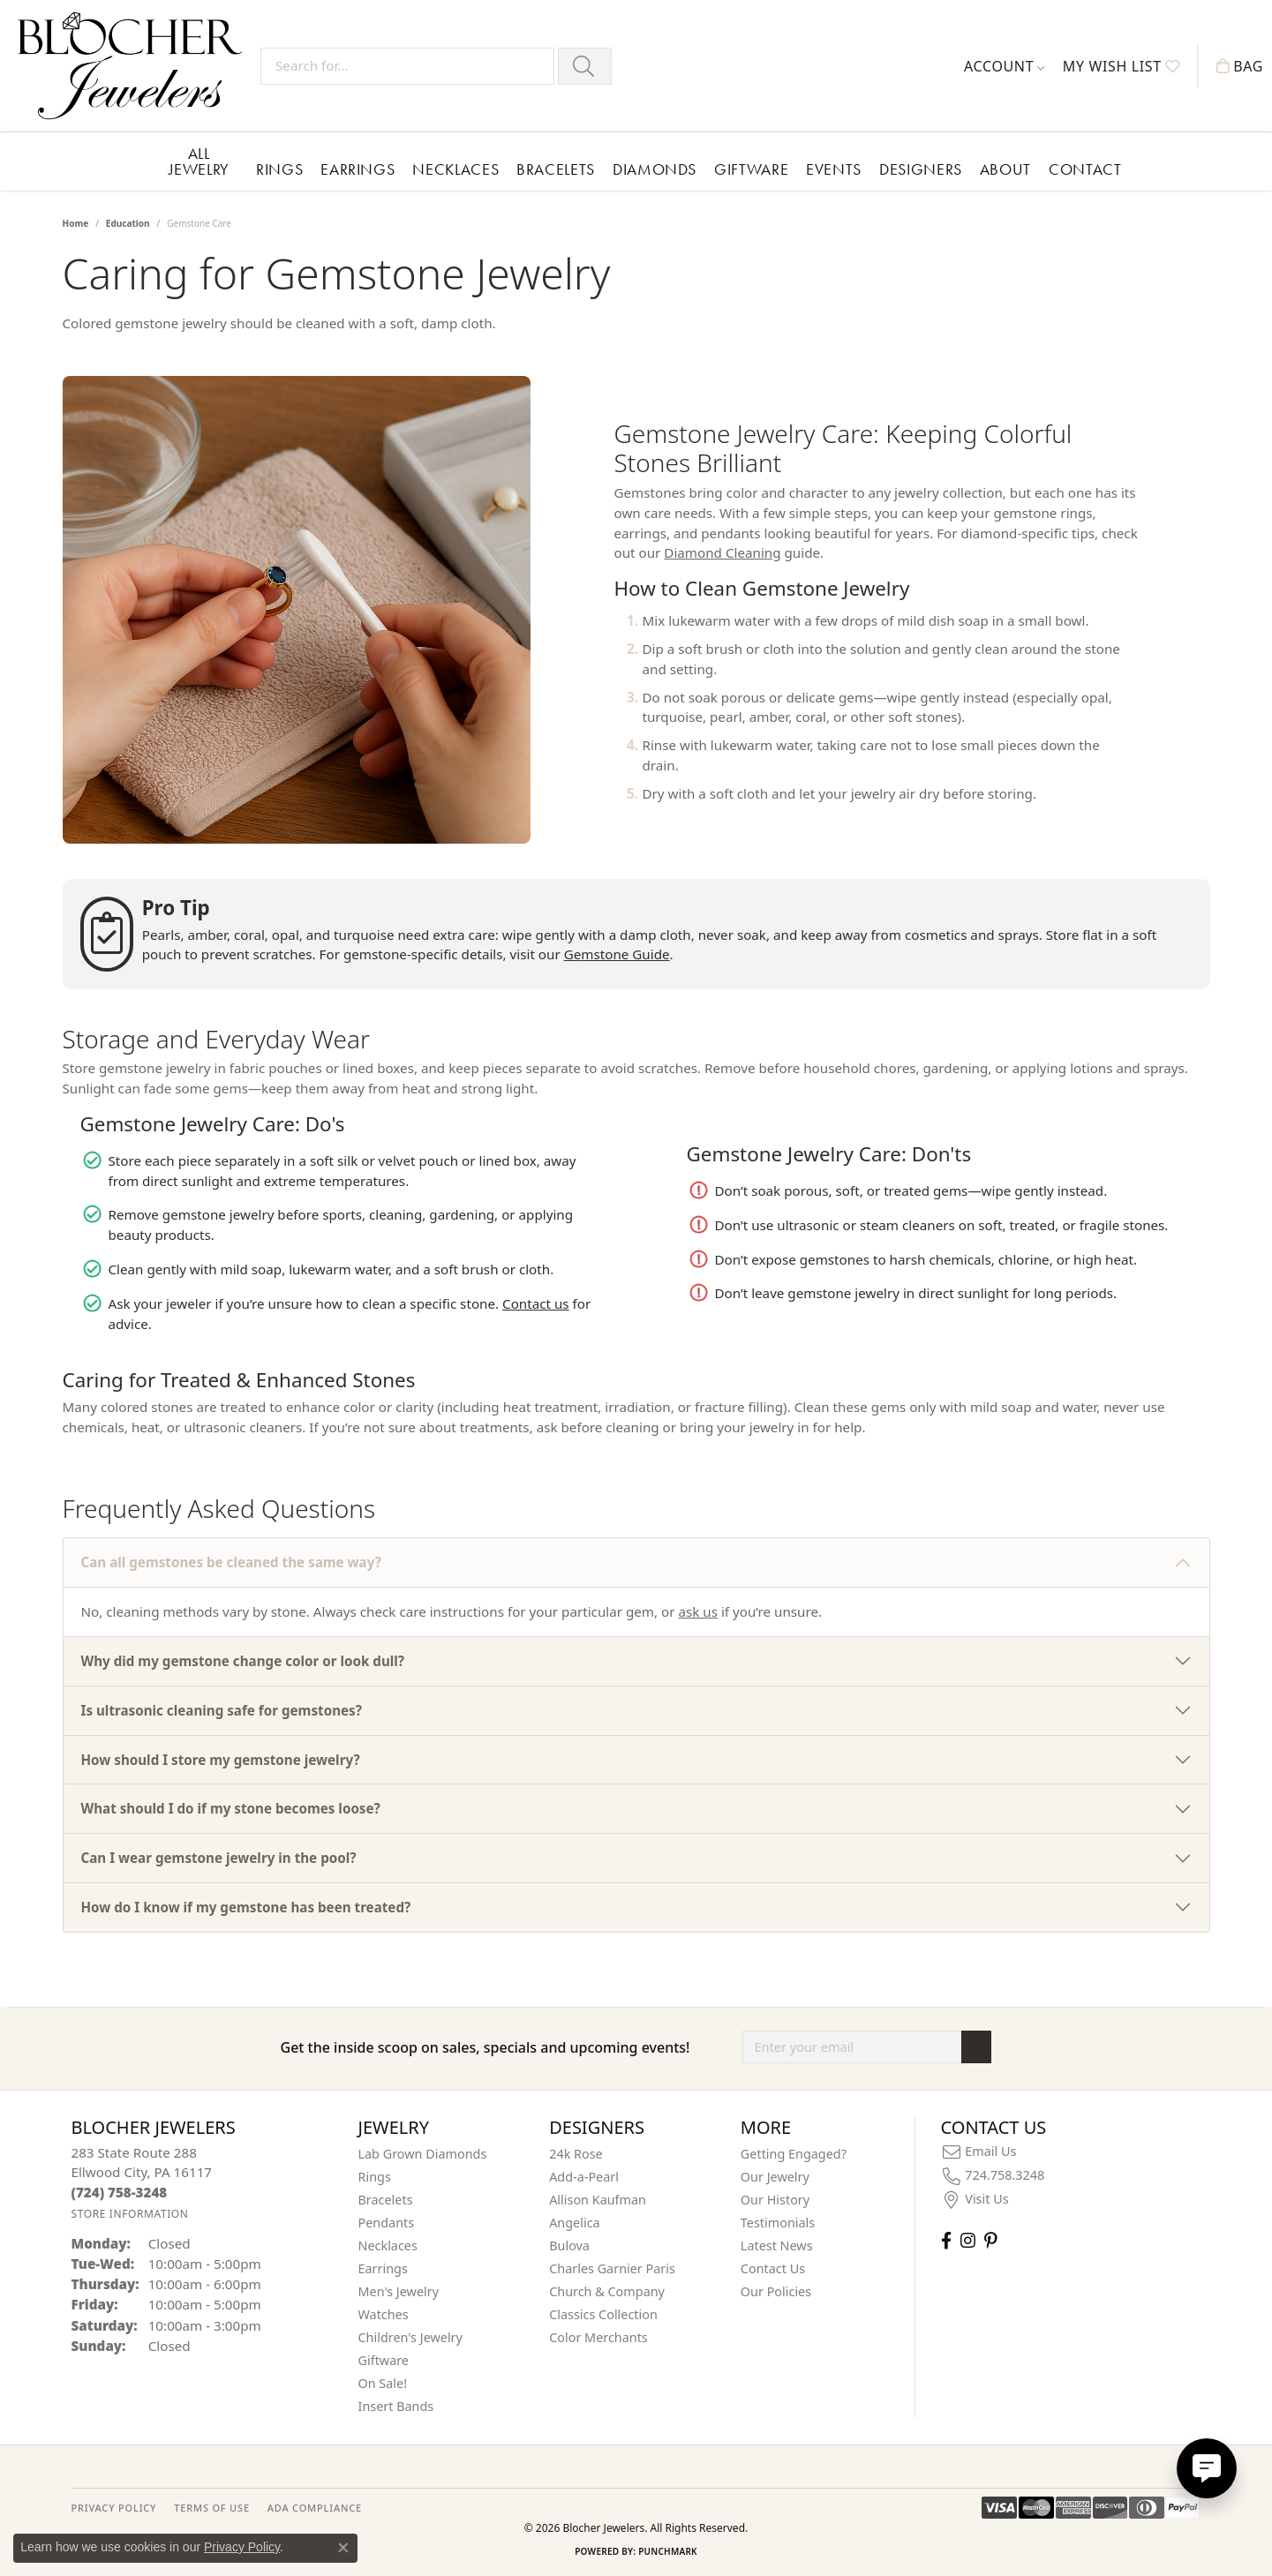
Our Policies (776, 2291)
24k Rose (576, 2153)
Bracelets (555, 169)
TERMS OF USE (211, 2507)
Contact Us (773, 2268)
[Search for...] (407, 66)
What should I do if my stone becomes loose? (230, 1808)
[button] (1004, 66)
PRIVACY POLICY (114, 2507)
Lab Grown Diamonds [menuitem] (422, 2153)
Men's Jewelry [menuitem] (399, 2291)
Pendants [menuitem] (386, 2222)
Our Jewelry (775, 2176)
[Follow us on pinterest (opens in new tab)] (990, 2240)
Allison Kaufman (597, 2199)
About (1005, 169)
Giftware (751, 169)
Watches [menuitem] (383, 2314)
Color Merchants (598, 2337)
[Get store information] (130, 2213)
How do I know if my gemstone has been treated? (246, 1907)
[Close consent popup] (343, 2547)
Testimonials (778, 2222)
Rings (279, 169)
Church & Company (607, 2291)
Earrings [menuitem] (383, 2268)
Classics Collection (603, 2314)
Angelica (574, 2222)
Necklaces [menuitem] (388, 2245)
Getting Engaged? (794, 2153)
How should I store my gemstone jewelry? (220, 1760)
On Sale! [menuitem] (383, 2383)
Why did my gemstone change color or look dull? (243, 1661)
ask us (698, 1611)
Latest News (777, 2245)
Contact (1085, 169)
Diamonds (654, 169)
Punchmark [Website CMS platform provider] (667, 2551)
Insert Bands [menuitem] (396, 2406)
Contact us (535, 1303)
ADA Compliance (314, 2507)
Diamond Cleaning (722, 552)
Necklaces (455, 169)
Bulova (569, 2245)
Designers (920, 169)
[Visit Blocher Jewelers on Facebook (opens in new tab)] (946, 2240)
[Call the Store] (120, 2192)
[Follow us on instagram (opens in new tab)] (967, 2240)
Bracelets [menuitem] (385, 2199)
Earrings (357, 169)
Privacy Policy (242, 2547)
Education (128, 223)
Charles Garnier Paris (612, 2268)
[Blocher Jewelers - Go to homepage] (134, 65)
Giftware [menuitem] (384, 2360)
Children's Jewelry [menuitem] (410, 2337)
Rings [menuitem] (374, 2176)
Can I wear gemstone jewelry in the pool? (219, 1857)
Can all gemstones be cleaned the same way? (231, 1562)
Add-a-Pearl (584, 2176)
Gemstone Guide (617, 954)
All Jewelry (199, 161)
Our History (775, 2199)
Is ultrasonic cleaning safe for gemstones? (221, 1710)
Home (76, 223)
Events (834, 169)
